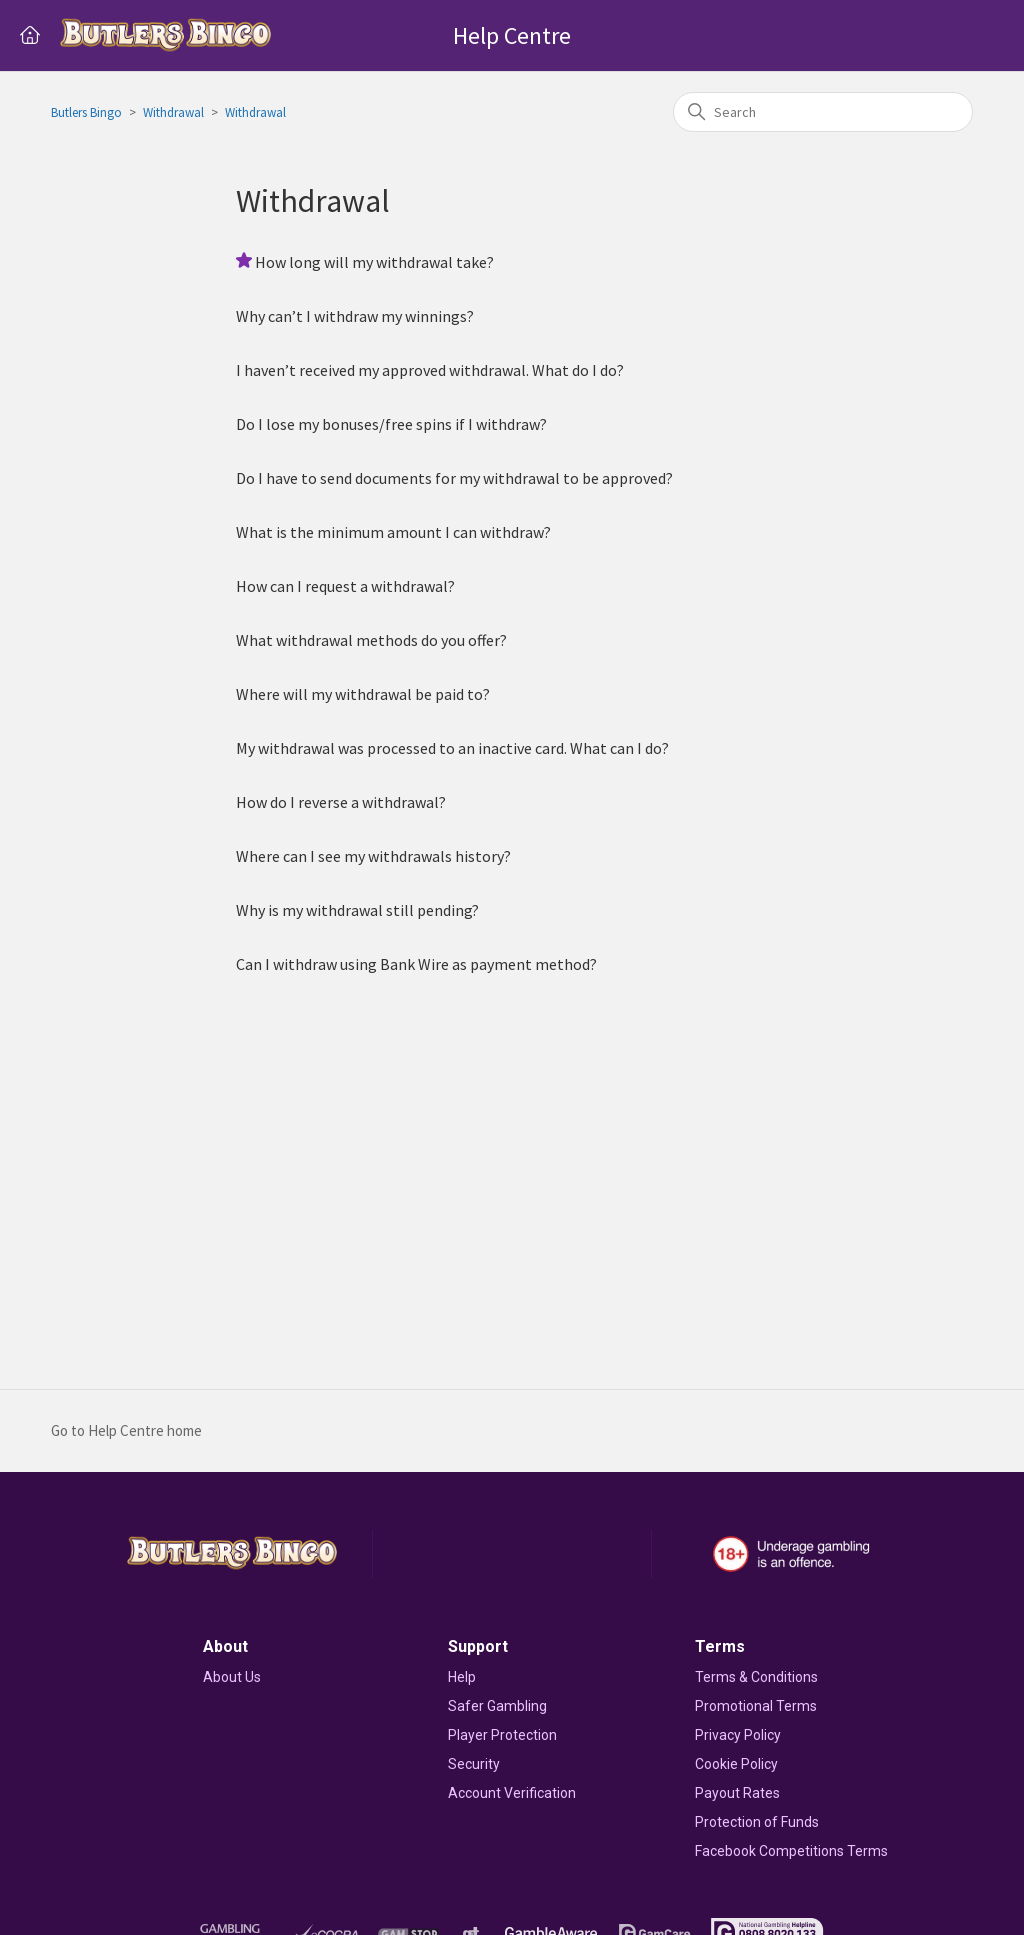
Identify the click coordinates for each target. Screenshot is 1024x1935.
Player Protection (502, 1735)
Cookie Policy (736, 1764)
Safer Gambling (497, 1706)
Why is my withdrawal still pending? (357, 910)
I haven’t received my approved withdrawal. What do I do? (430, 370)
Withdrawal (173, 112)
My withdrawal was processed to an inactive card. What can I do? (452, 748)
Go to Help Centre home (126, 1430)
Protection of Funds (757, 1822)
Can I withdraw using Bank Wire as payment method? (416, 964)
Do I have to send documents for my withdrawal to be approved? (454, 478)
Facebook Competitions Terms (791, 1851)
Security (474, 1764)
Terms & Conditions (756, 1677)
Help (462, 1677)
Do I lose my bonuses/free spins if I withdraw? (391, 424)
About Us (232, 1677)
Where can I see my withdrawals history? (373, 856)
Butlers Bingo (86, 112)
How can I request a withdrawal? (345, 586)
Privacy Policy (738, 1735)
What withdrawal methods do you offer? (371, 640)
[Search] (823, 112)
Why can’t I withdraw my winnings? (355, 316)
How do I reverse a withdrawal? (341, 802)
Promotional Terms (756, 1706)
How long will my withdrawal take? (374, 262)
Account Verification (512, 1793)
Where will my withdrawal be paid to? (363, 694)
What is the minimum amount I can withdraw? (393, 532)
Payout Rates (737, 1793)
